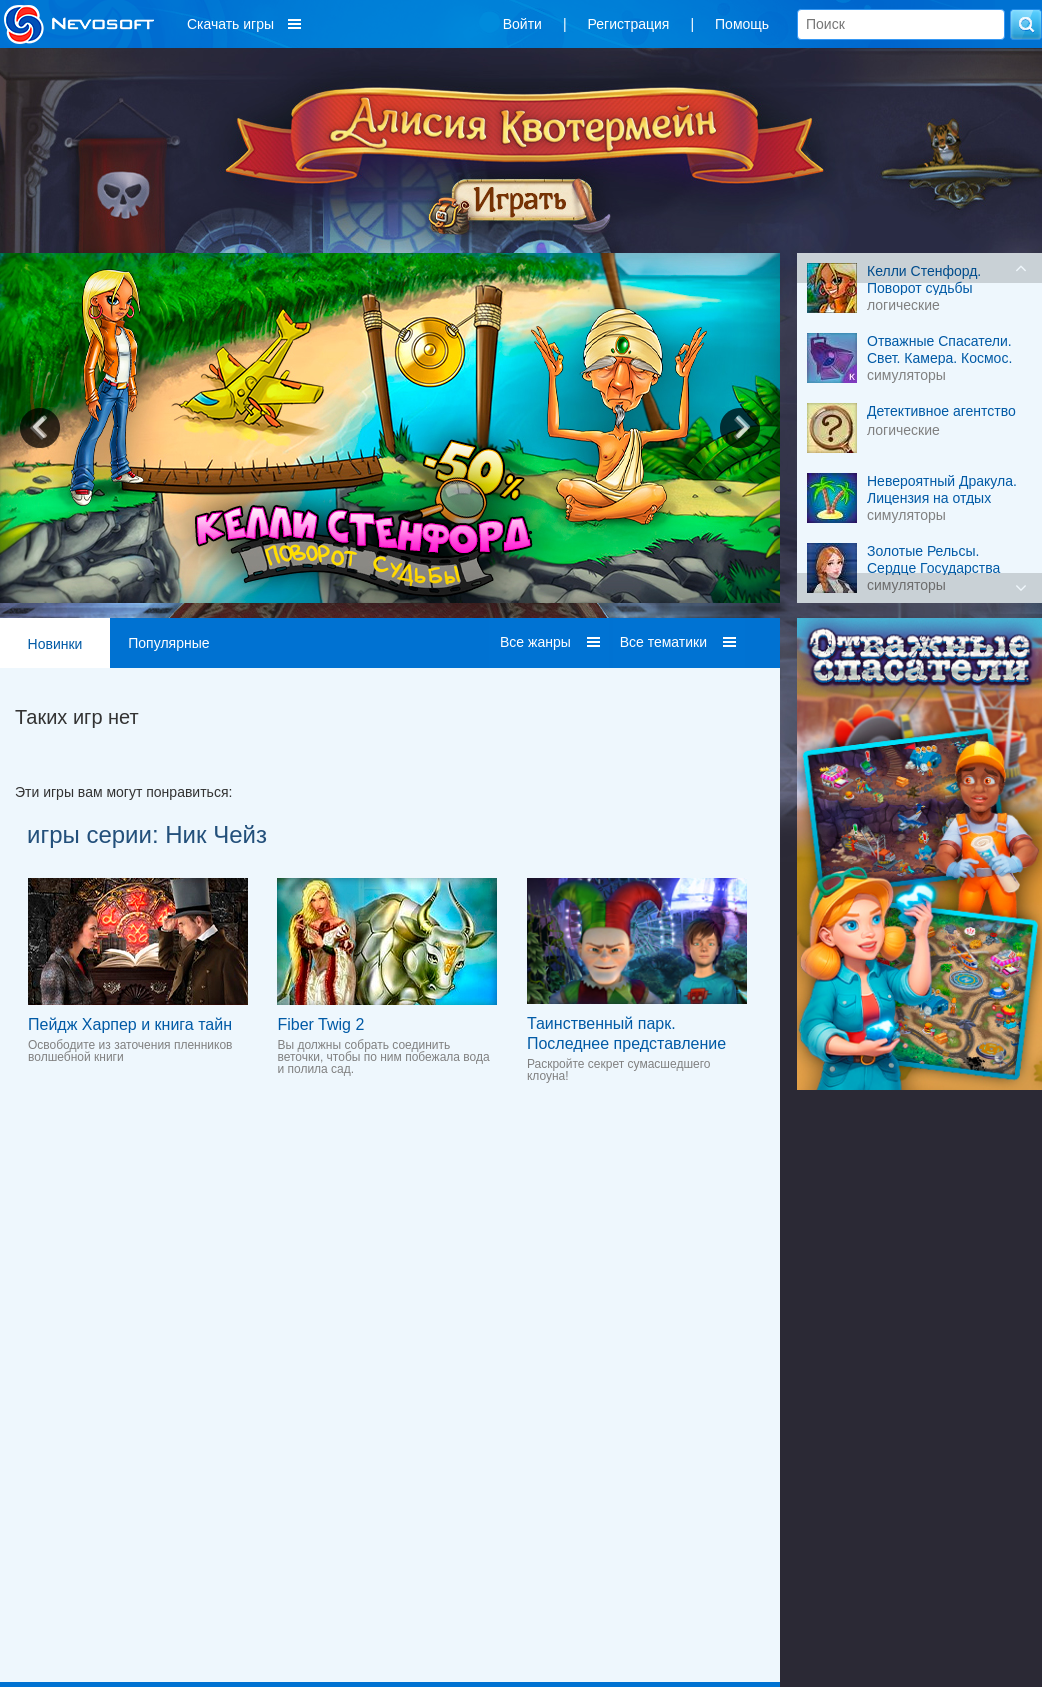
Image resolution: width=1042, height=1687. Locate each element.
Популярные (168, 643)
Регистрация (629, 24)
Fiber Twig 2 (320, 1024)
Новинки (55, 644)
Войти (522, 24)
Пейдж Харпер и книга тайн (130, 1024)
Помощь (742, 24)
